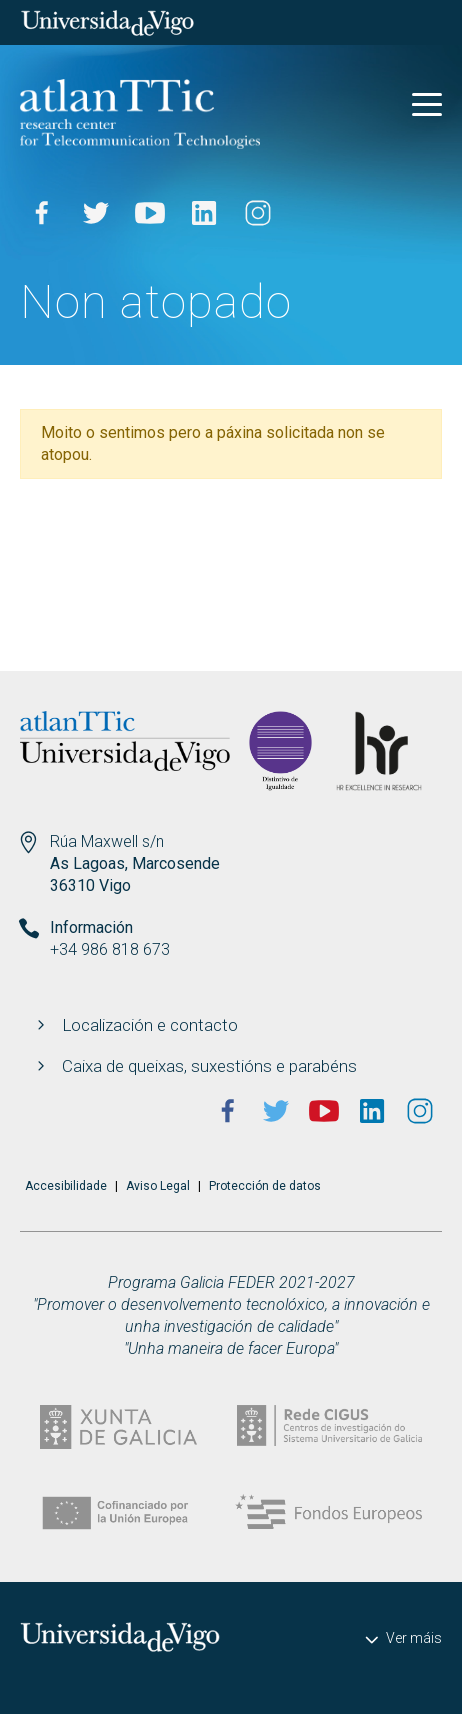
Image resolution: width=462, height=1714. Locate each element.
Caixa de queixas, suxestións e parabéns (209, 1066)
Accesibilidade (66, 1186)
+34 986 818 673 (110, 949)
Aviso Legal (158, 1186)
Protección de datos (265, 1186)
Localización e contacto (150, 1025)
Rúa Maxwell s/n (107, 841)
